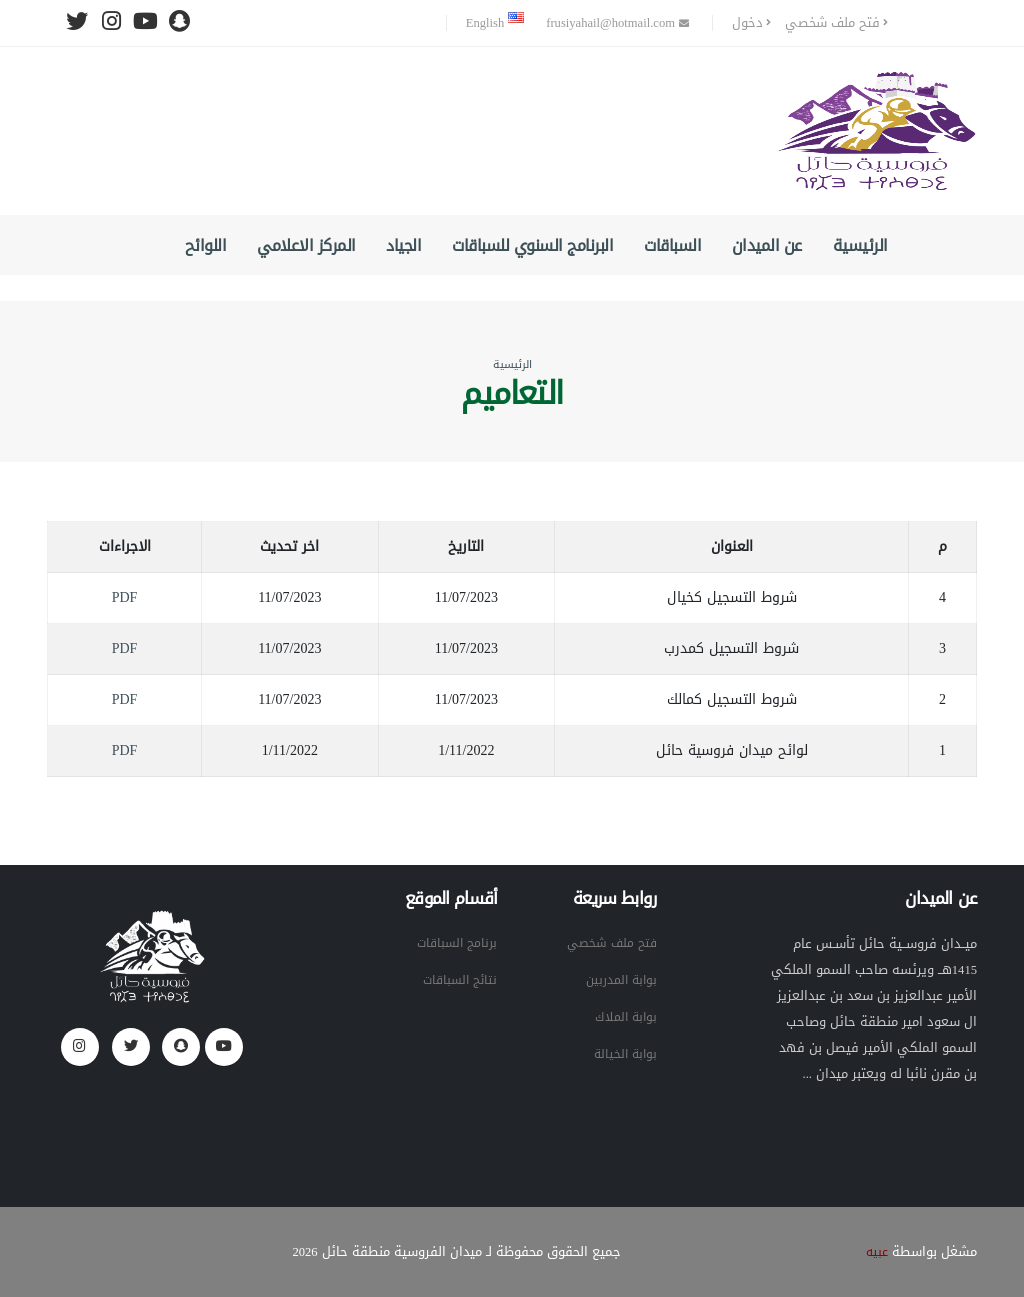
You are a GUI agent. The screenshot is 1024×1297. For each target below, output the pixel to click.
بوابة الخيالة (623, 1054)
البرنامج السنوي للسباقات (532, 245)
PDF (125, 597)
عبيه (876, 1252)
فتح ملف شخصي (836, 23)
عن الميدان (767, 245)
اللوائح (206, 245)
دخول (751, 23)
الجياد (403, 245)
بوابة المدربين (619, 980)
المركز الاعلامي (306, 245)
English (495, 23)
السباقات (672, 245)
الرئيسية (860, 245)
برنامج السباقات (454, 943)
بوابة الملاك (624, 1017)
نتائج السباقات (457, 980)
